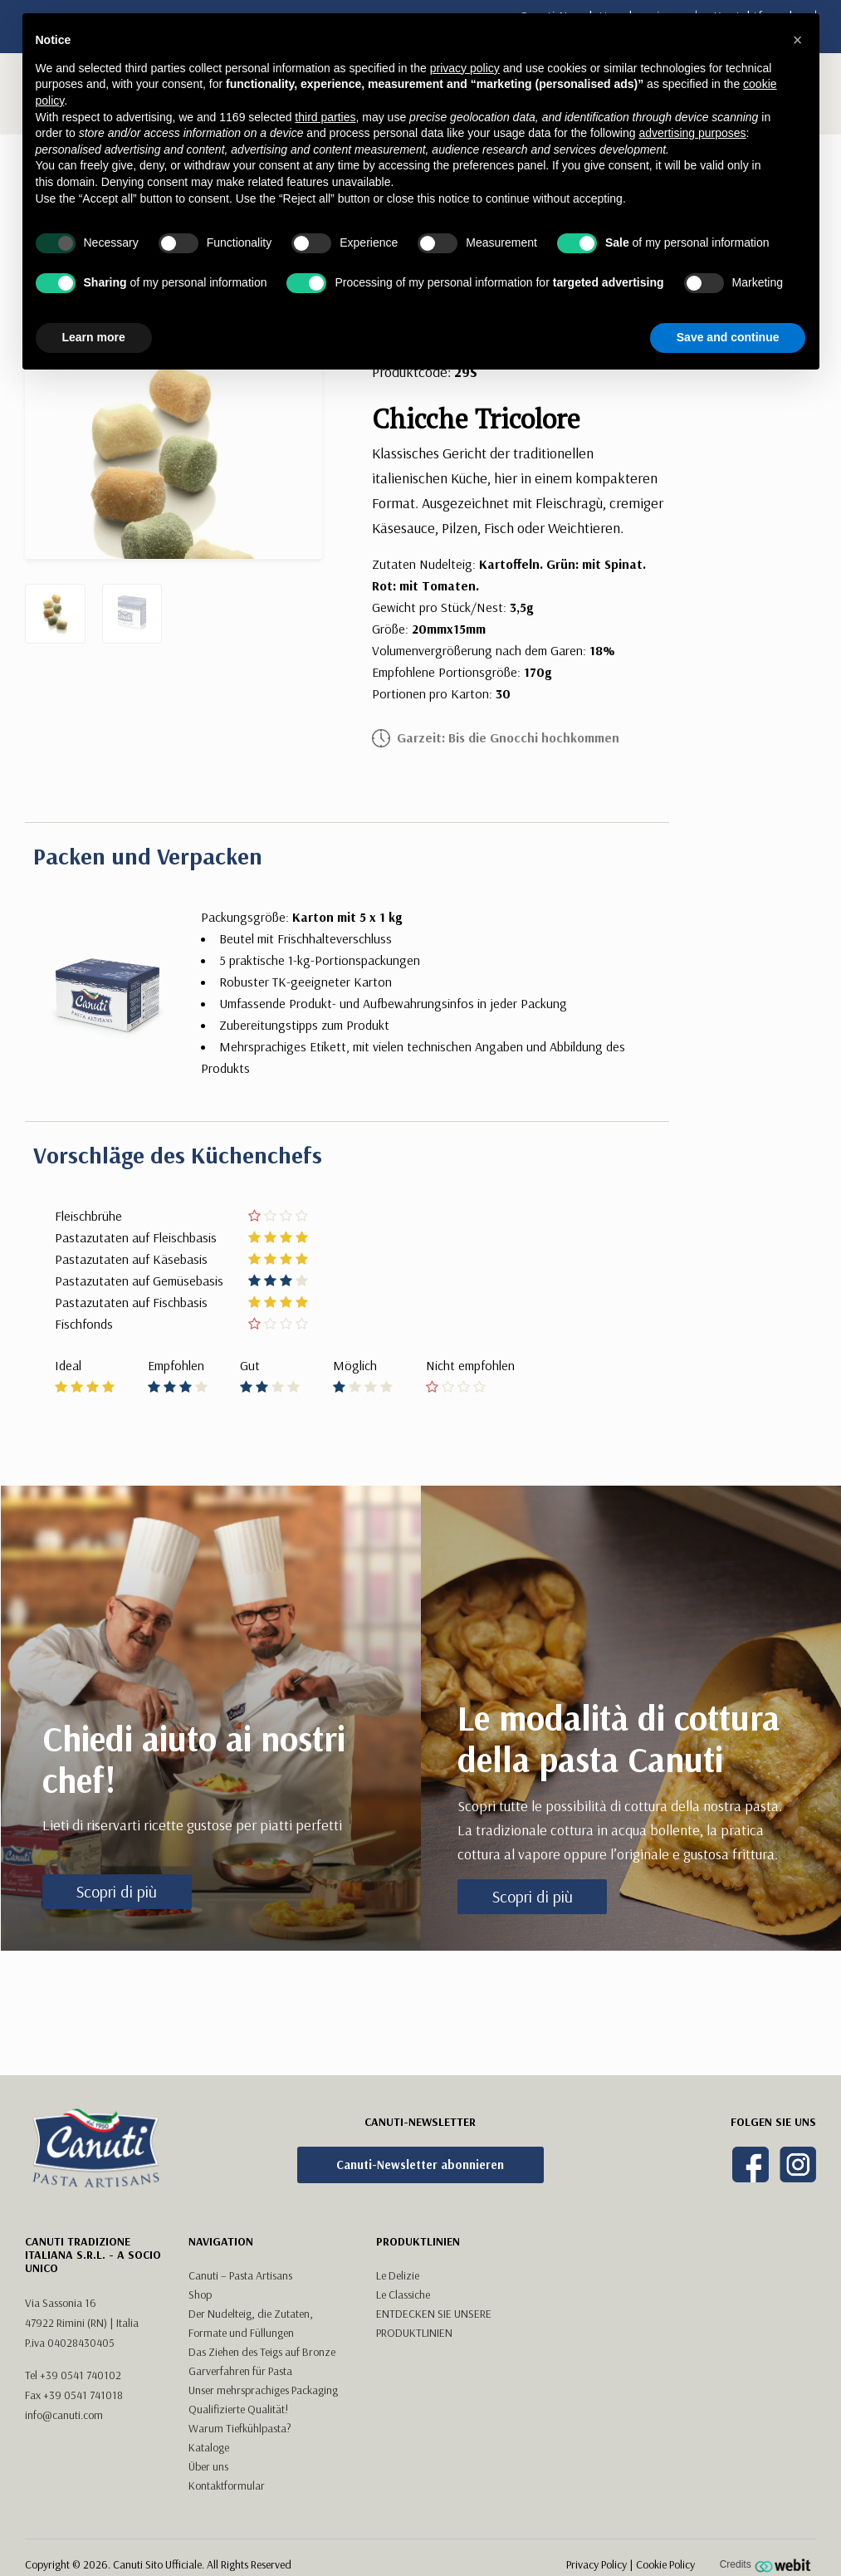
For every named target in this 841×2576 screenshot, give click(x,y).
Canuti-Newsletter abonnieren (420, 2164)
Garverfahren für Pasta (240, 2370)
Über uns (208, 2466)
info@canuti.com (64, 2414)
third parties (325, 117)
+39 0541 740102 (80, 2375)
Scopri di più (116, 1891)
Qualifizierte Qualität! (238, 2409)
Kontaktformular (226, 2485)
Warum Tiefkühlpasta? (239, 2428)
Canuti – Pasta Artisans (240, 2275)
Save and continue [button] (728, 337)
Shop (200, 2294)
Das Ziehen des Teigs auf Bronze (261, 2351)
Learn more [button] (93, 337)
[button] (798, 40)
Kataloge (208, 2447)
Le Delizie (397, 2275)
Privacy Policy (596, 2564)
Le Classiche (403, 2294)
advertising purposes (692, 133)
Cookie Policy (665, 2564)
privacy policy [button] (465, 68)
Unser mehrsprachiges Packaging (263, 2390)
